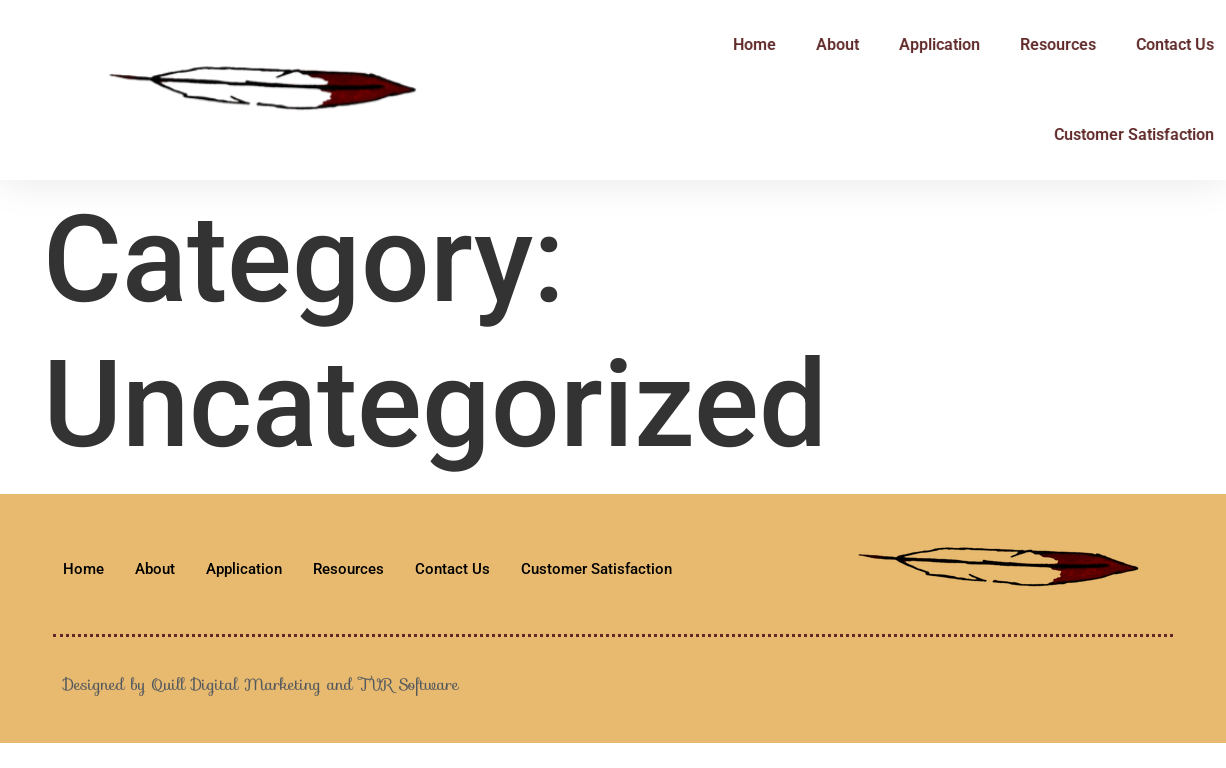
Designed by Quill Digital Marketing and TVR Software (261, 684)
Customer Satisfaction (1110, 134)
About (813, 44)
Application (915, 44)
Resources (1034, 44)
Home (730, 44)
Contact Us (1151, 44)
